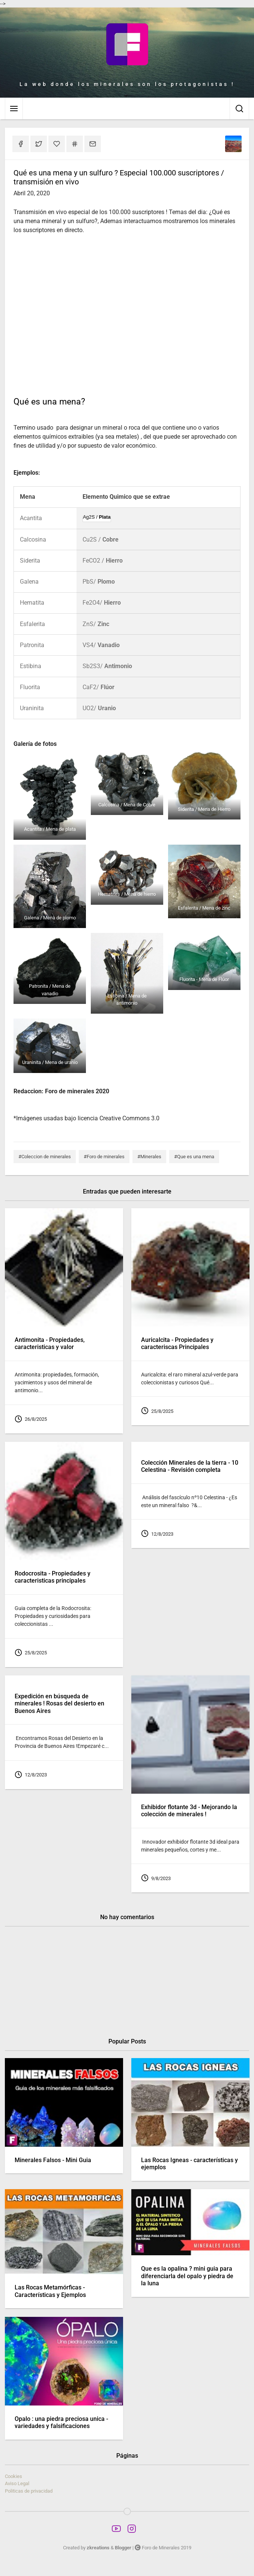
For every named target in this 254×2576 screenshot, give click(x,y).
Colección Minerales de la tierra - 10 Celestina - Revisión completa (189, 1466)
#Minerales (149, 1156)
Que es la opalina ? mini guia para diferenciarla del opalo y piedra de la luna (187, 2276)
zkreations (98, 2547)
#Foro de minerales (104, 1156)
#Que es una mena (194, 1156)
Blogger (123, 2547)
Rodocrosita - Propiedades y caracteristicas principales (52, 1577)
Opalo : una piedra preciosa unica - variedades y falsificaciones (61, 2422)
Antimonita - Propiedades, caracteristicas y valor (50, 1343)
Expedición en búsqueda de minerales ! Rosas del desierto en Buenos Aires (59, 1703)
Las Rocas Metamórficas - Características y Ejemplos (50, 2291)
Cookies (13, 2476)
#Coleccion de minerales (44, 1156)
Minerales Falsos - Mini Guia (53, 2160)
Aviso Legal (17, 2483)
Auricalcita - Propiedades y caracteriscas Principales (177, 1343)
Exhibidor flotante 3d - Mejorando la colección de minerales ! (189, 1810)
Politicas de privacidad (29, 2491)
